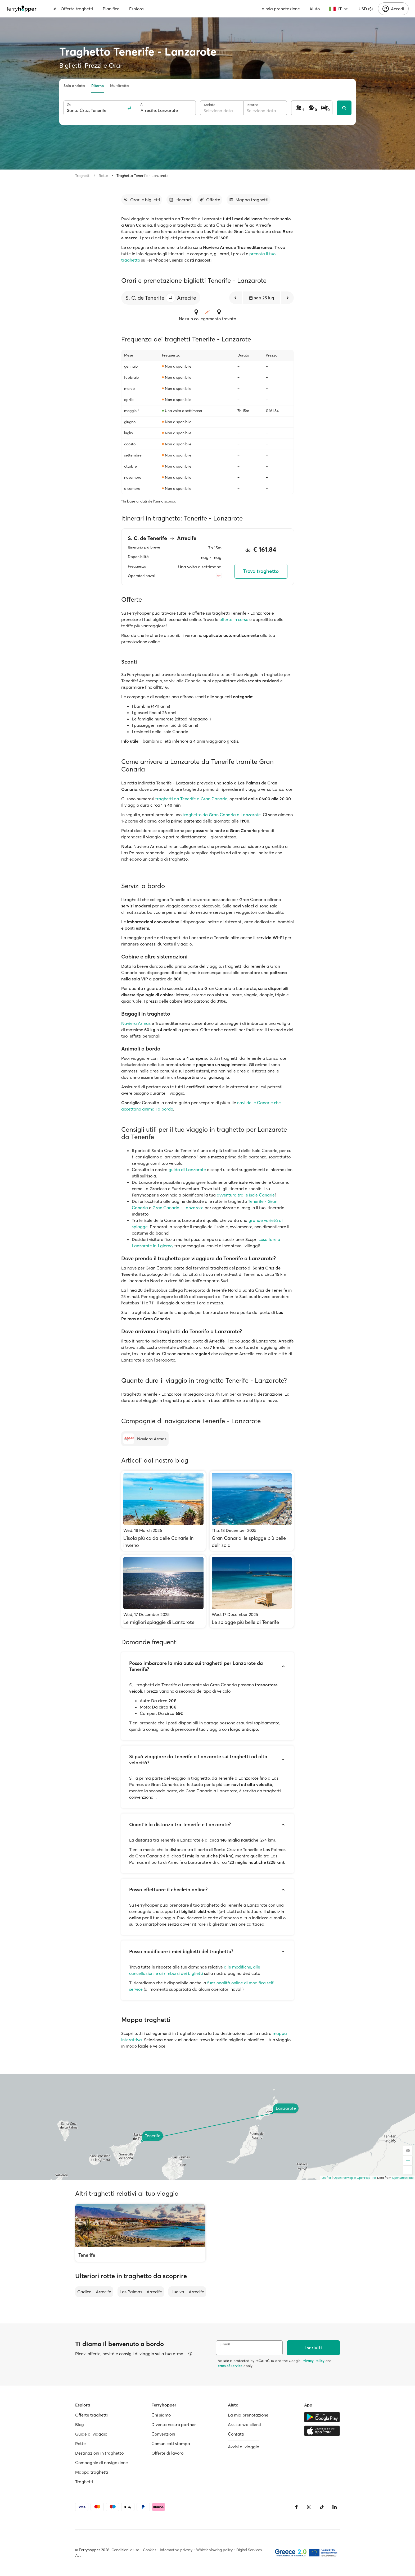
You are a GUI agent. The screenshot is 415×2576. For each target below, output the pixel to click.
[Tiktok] (322, 2507)
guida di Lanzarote (187, 1169)
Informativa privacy (176, 2549)
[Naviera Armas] (145, 1438)
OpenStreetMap (403, 2178)
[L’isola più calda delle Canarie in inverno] (163, 1511)
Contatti (236, 2434)
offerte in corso (233, 619)
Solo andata (74, 85)
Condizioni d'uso (125, 2549)
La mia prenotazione (279, 8)
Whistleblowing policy (214, 2549)
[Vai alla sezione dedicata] (141, 199)
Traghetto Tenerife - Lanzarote (142, 175)
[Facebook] (296, 2507)
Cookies (149, 2549)
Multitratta (119, 85)
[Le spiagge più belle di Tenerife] (252, 1591)
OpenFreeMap (343, 2178)
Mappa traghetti (91, 2472)
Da (69, 104)
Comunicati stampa (170, 2443)
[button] (170, 298)
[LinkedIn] (334, 2507)
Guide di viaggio (91, 2434)
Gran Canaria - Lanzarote (178, 1207)
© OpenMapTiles (365, 2178)
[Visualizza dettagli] (190, 2353)
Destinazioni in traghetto (99, 2453)
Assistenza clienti (244, 2424)
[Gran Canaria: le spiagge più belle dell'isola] (252, 1511)
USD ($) (366, 8)
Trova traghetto (261, 571)
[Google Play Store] (322, 2417)
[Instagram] (309, 2507)
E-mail (224, 2344)
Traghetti (82, 175)
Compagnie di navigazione (101, 2462)
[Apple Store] (322, 2431)
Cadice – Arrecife (94, 2291)
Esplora (136, 8)
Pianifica (111, 8)
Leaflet (326, 2178)
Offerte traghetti (73, 8)
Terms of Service (229, 2366)
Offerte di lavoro (167, 2453)
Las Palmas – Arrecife (141, 2291)
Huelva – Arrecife (187, 2291)
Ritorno (97, 85)
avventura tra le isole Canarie (246, 1195)
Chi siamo (161, 2415)
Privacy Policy (312, 2361)
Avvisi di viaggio (243, 2446)
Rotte (103, 175)
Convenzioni (163, 2434)
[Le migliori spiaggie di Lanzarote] (163, 1591)
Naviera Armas (136, 1023)
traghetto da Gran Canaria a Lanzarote (222, 814)
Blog (79, 2424)
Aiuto (314, 8)
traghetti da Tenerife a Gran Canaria (191, 798)
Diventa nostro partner (173, 2424)
